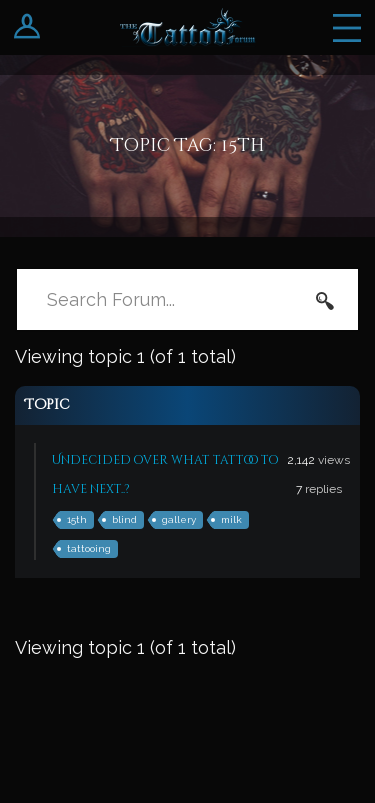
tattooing (89, 548)
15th (77, 519)
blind (124, 519)
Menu (347, 27)
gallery (179, 519)
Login (27, 27)
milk (231, 519)
